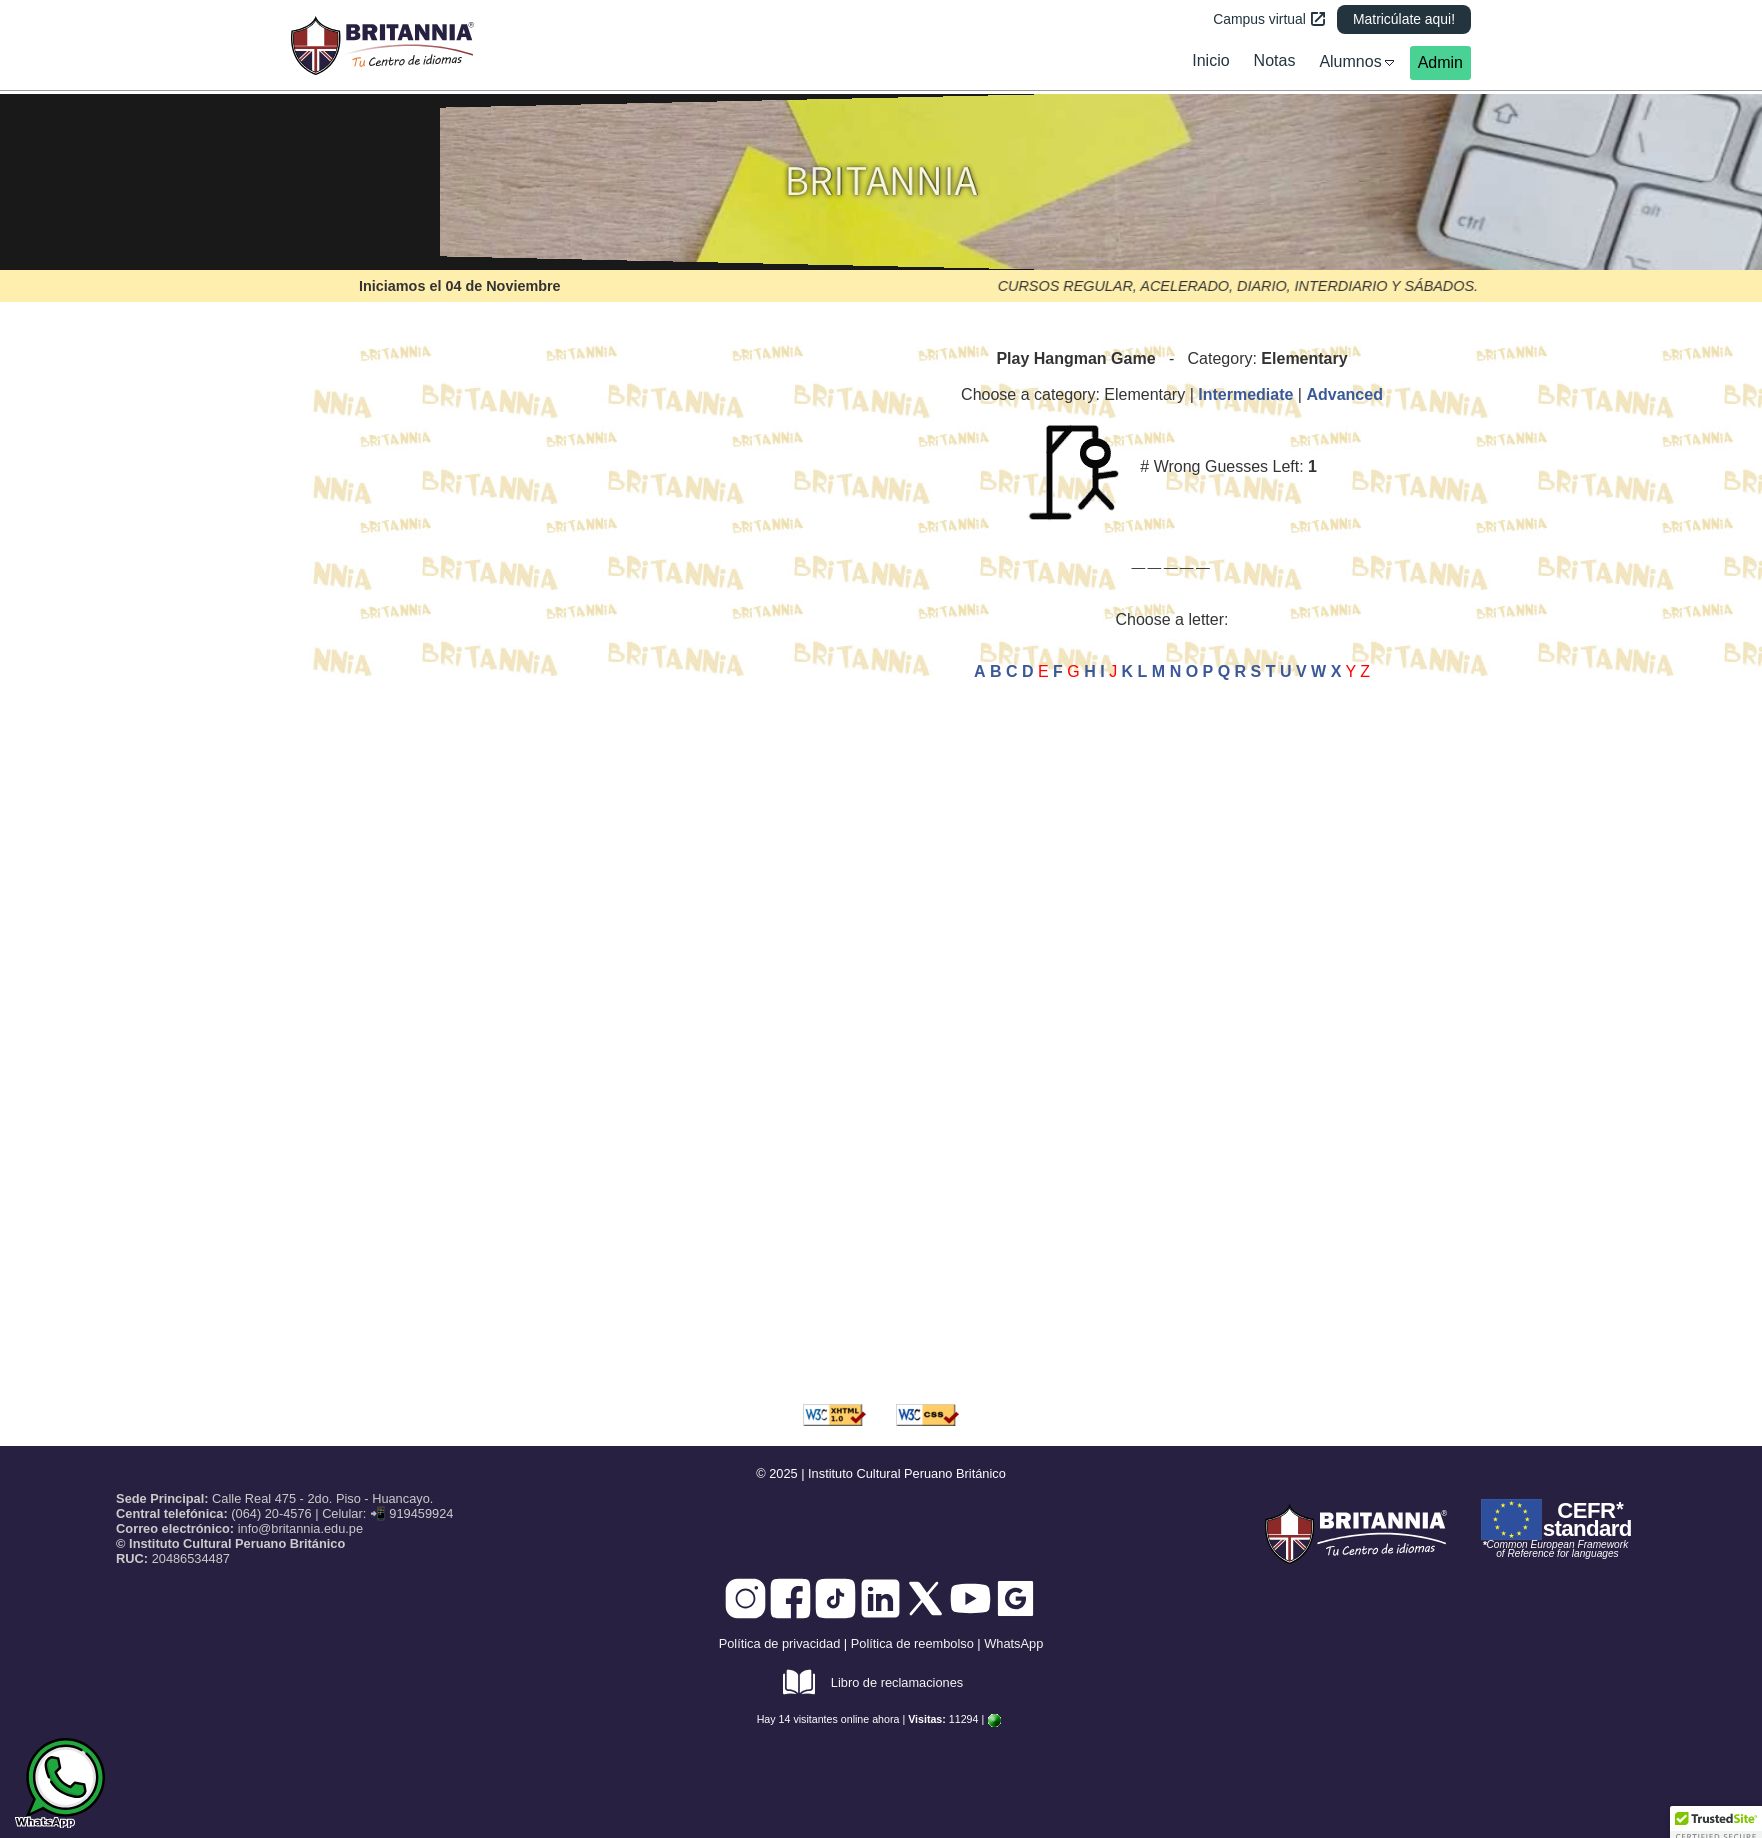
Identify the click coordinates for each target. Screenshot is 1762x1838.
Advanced (1344, 394)
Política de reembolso (912, 1643)
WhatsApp (1013, 1643)
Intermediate (1245, 394)
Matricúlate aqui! (1404, 19)
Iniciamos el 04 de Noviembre (460, 286)
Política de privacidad (780, 1643)
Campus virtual (1269, 19)
